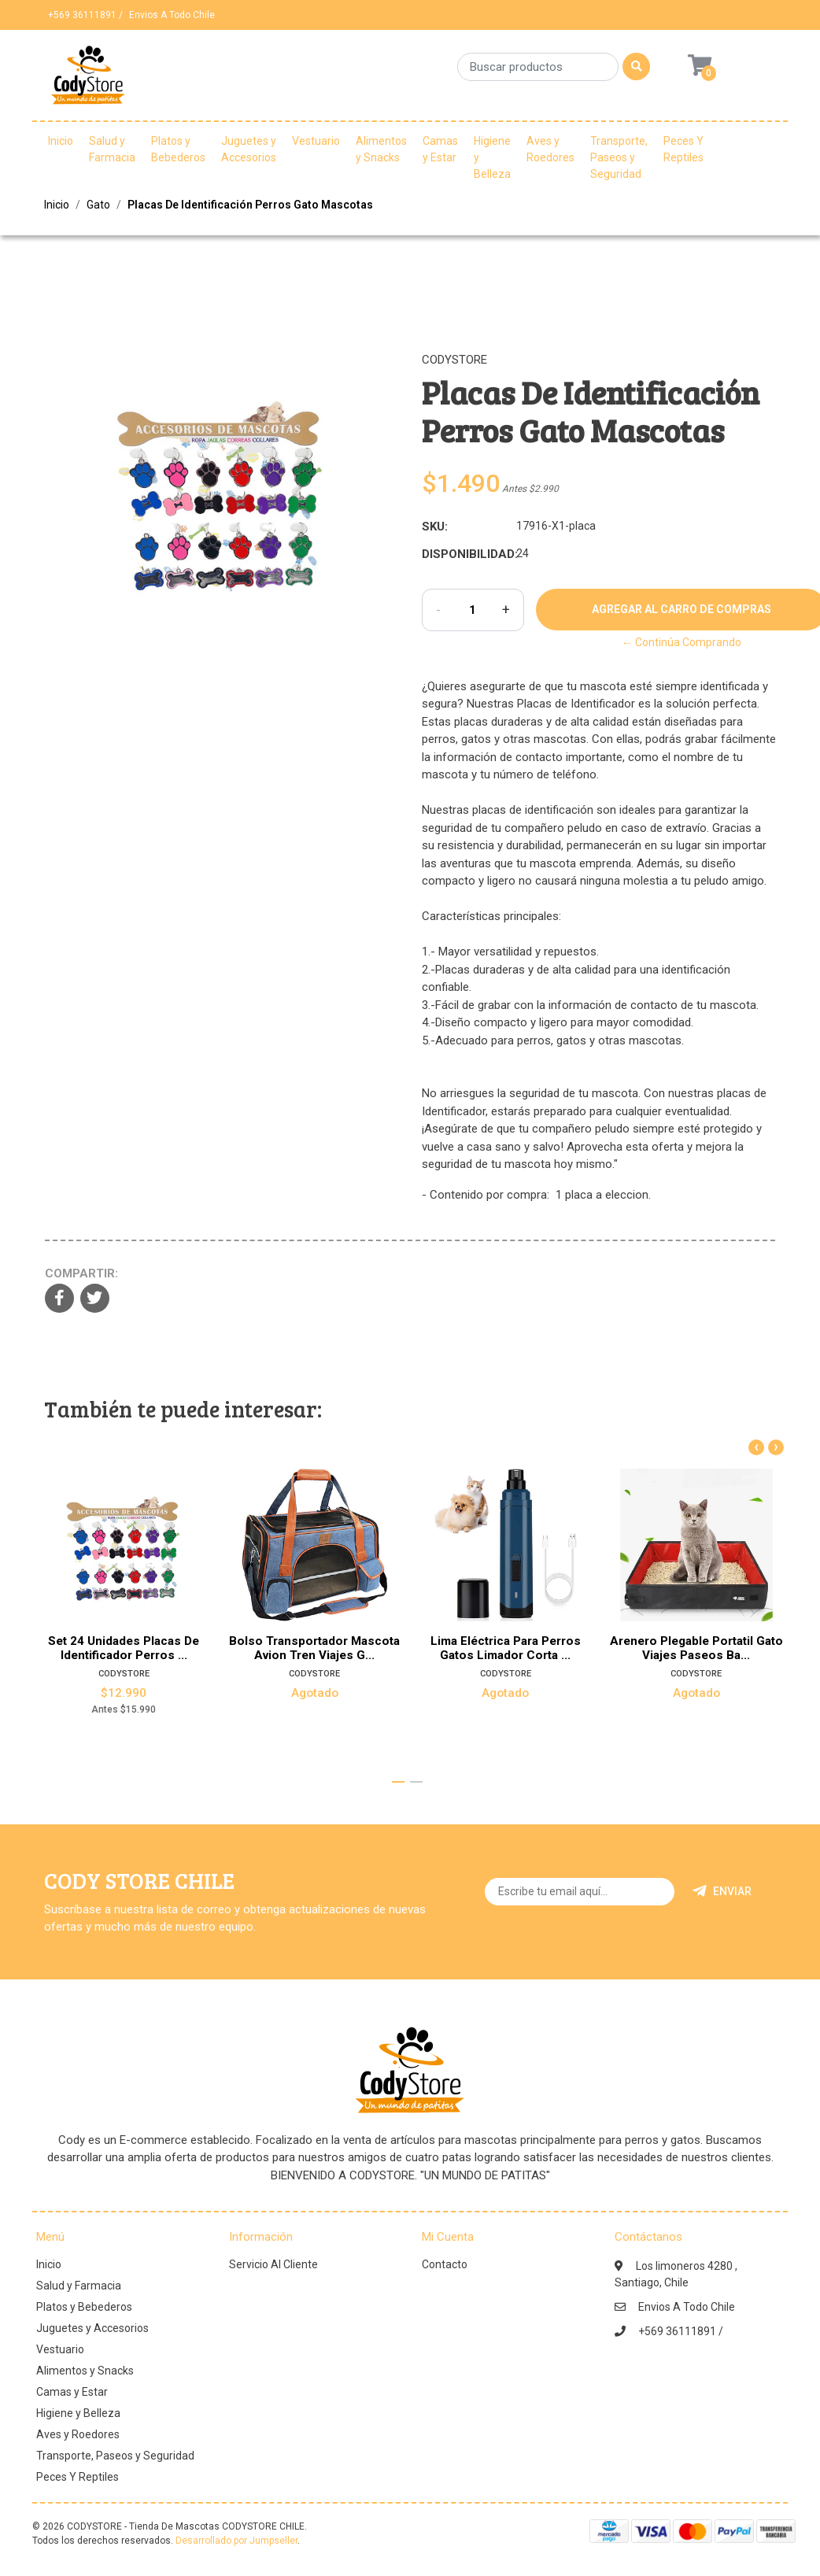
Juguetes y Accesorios (248, 149)
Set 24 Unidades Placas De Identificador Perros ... (123, 1648)
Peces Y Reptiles (683, 149)
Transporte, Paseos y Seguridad (619, 157)
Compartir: (81, 1273)
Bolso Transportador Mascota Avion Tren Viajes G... (314, 1648)
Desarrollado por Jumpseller (236, 2540)
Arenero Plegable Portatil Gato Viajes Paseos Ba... (696, 1648)
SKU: (435, 526)
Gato (98, 204)
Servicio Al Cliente (273, 2264)
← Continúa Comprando (681, 642)
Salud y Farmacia (112, 149)
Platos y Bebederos (178, 149)
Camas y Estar (440, 149)
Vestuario (316, 141)
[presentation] (756, 1447)
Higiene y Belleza (492, 157)
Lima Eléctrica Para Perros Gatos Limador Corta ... (505, 1648)
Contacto (444, 2264)
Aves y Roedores (550, 149)
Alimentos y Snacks (381, 149)
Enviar (722, 1891)
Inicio (60, 141)
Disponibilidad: (463, 554)
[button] (398, 1782)
